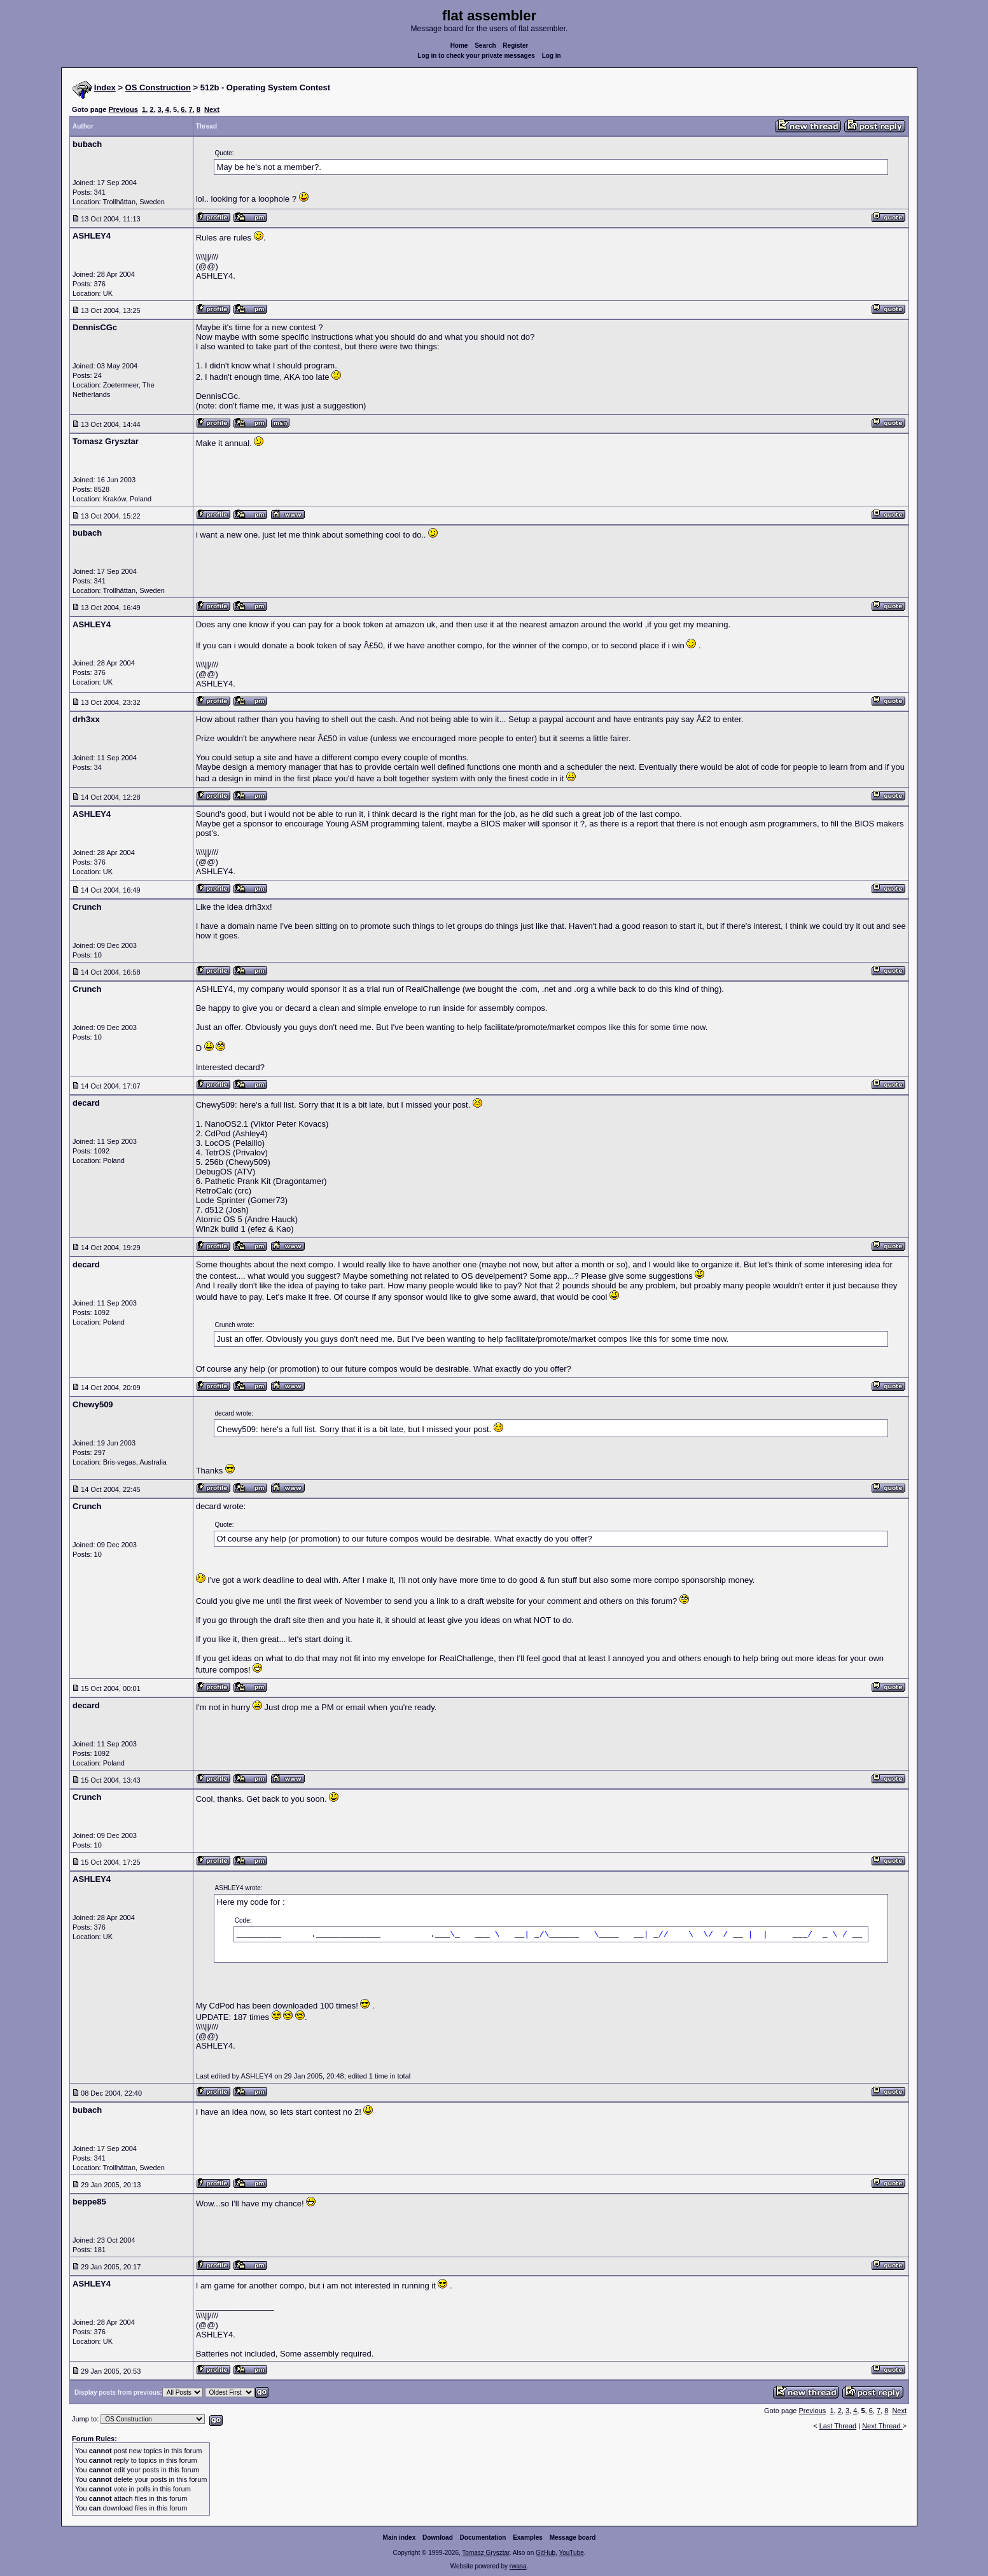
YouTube (571, 2552)
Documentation (483, 2537)
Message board (573, 2537)
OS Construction (158, 87)
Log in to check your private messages (476, 55)
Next (211, 109)
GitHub (545, 2552)
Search (485, 45)
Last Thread (838, 2426)
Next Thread (882, 2426)
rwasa (518, 2566)
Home (459, 45)
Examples (528, 2537)
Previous (122, 109)
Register (515, 45)
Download (437, 2537)
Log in (551, 55)
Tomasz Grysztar (485, 2552)
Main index (399, 2537)
